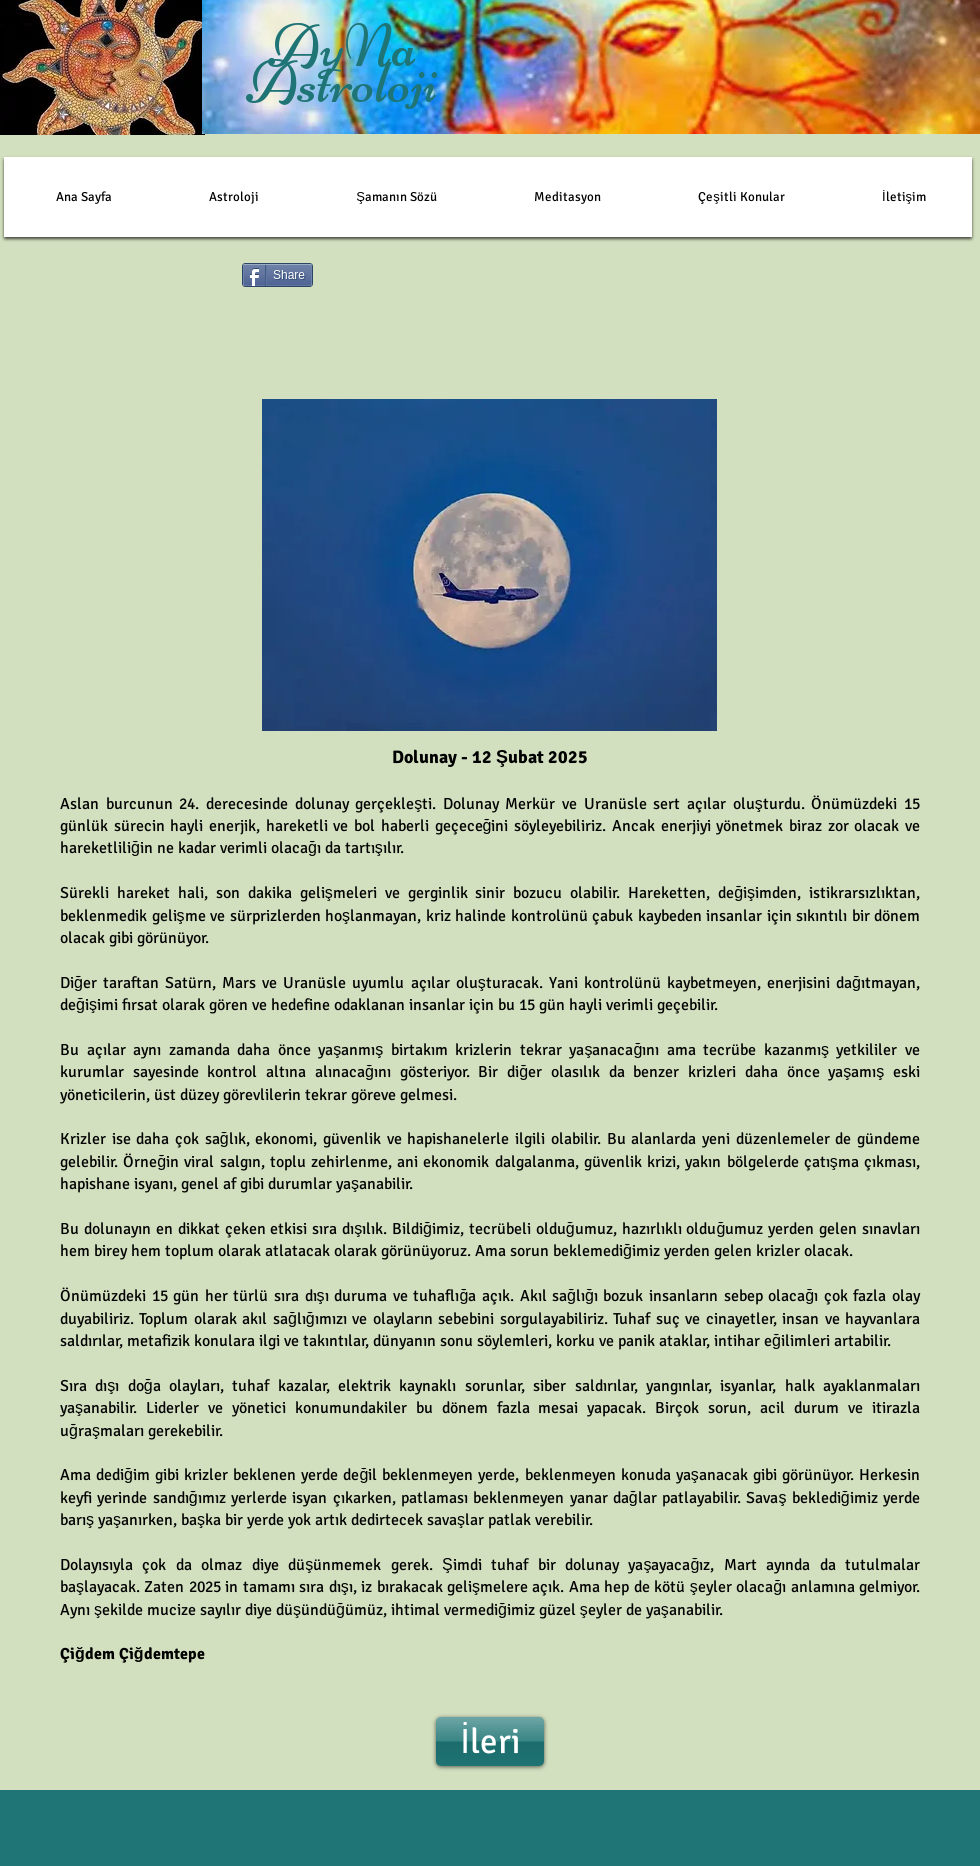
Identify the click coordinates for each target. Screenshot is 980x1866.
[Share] (277, 275)
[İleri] (490, 1741)
